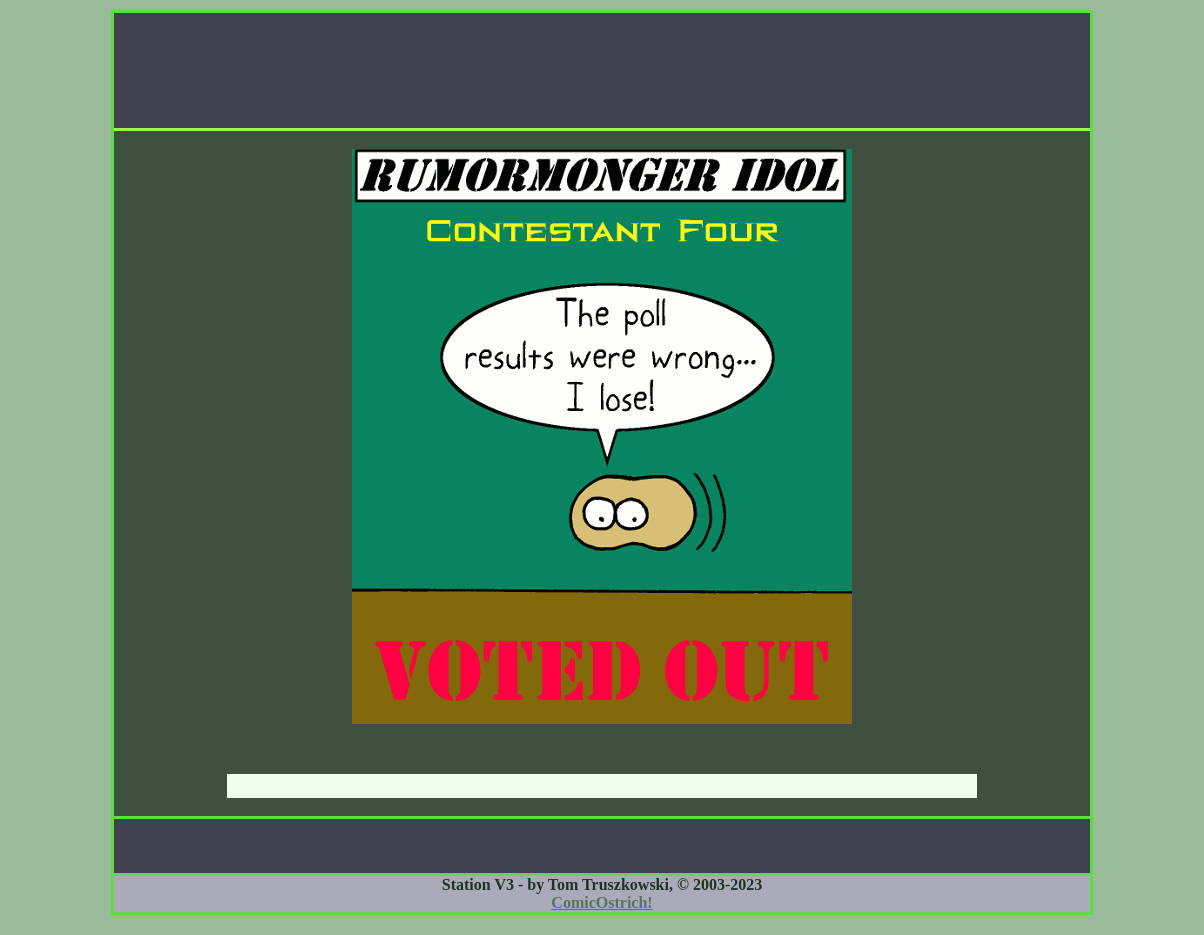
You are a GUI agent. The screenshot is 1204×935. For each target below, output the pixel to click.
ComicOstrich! (601, 902)
